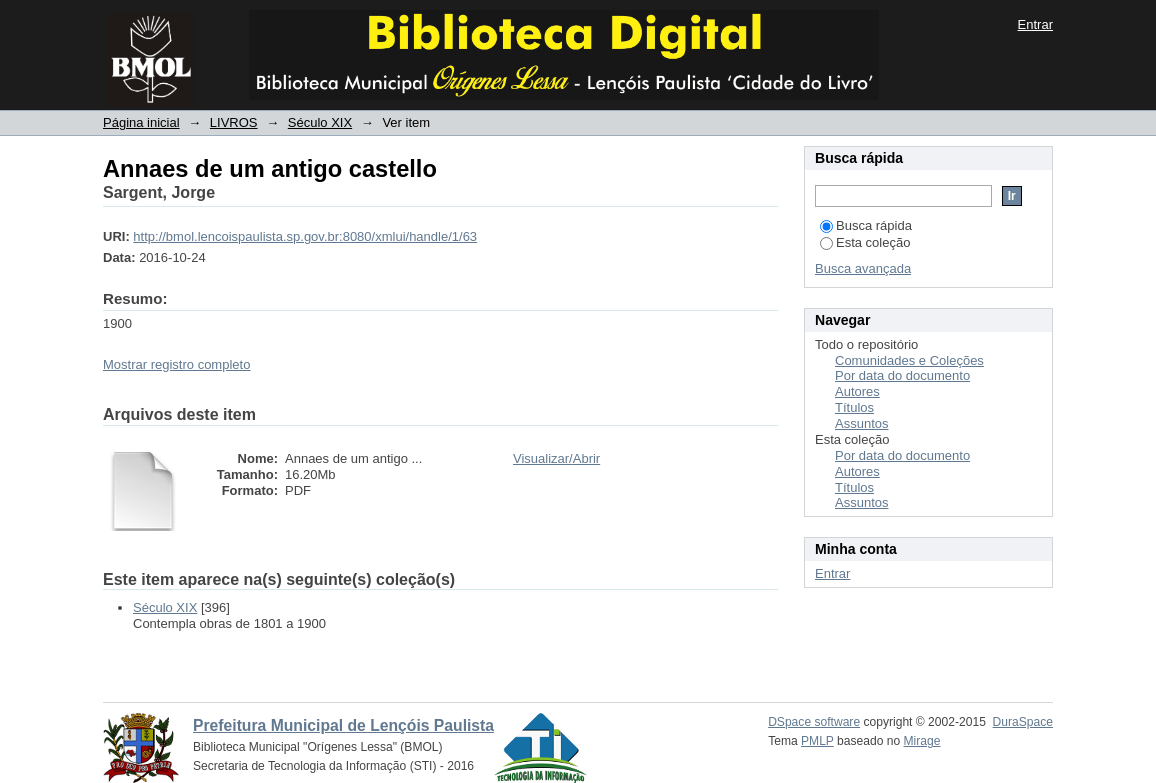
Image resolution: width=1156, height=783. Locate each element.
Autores (857, 391)
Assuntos (861, 423)
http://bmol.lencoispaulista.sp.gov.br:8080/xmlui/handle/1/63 (305, 236)
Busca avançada (863, 268)
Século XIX (320, 122)
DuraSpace (1023, 722)
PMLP (817, 741)
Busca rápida (866, 225)
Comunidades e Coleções (909, 360)
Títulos (854, 407)
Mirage (922, 741)
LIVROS (234, 122)
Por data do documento (902, 375)
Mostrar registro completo (176, 364)
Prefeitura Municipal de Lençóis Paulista (343, 725)
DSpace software (814, 722)
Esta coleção (865, 242)
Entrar (1035, 24)
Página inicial (141, 122)
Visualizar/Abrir (556, 458)
